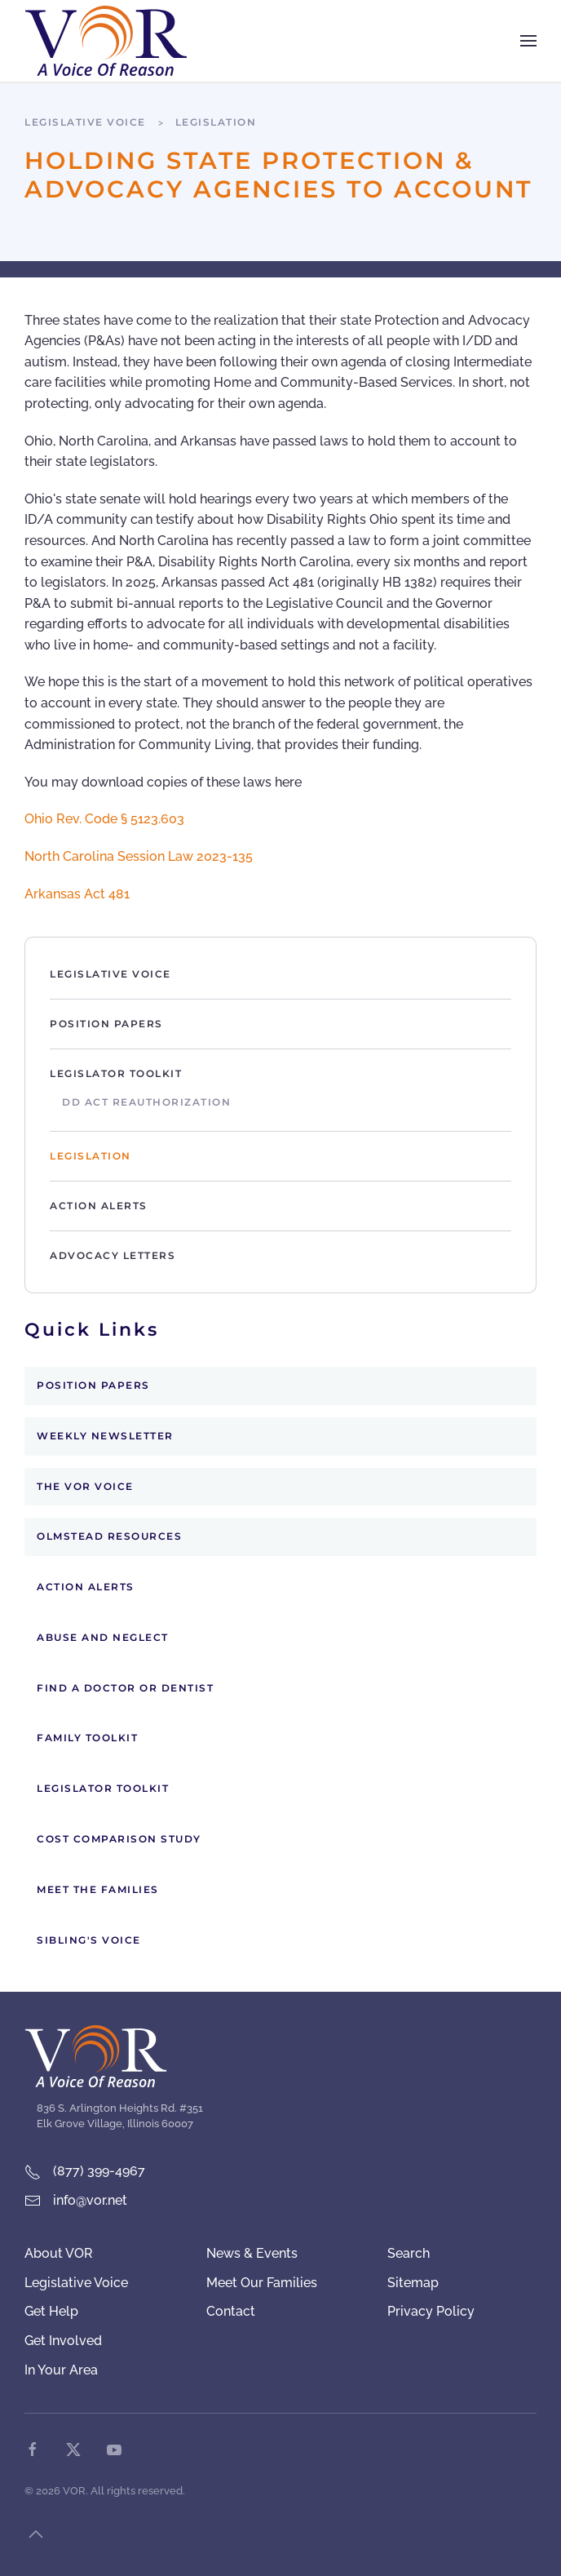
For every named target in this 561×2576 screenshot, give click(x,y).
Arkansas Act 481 (77, 894)
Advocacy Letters (112, 1255)
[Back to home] (106, 41)
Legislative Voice (110, 974)
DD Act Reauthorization (146, 1102)
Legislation (90, 1156)
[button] (528, 41)
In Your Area (61, 2370)
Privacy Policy (431, 2311)
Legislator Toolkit (116, 1073)
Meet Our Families (261, 2282)
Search (408, 2253)
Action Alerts (99, 1205)
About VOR (58, 2253)
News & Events (252, 2253)
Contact (230, 2311)
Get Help (51, 2311)
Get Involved (63, 2340)
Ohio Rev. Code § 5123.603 (106, 819)
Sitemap (413, 2282)
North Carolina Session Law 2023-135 (138, 856)
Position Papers (106, 1024)
